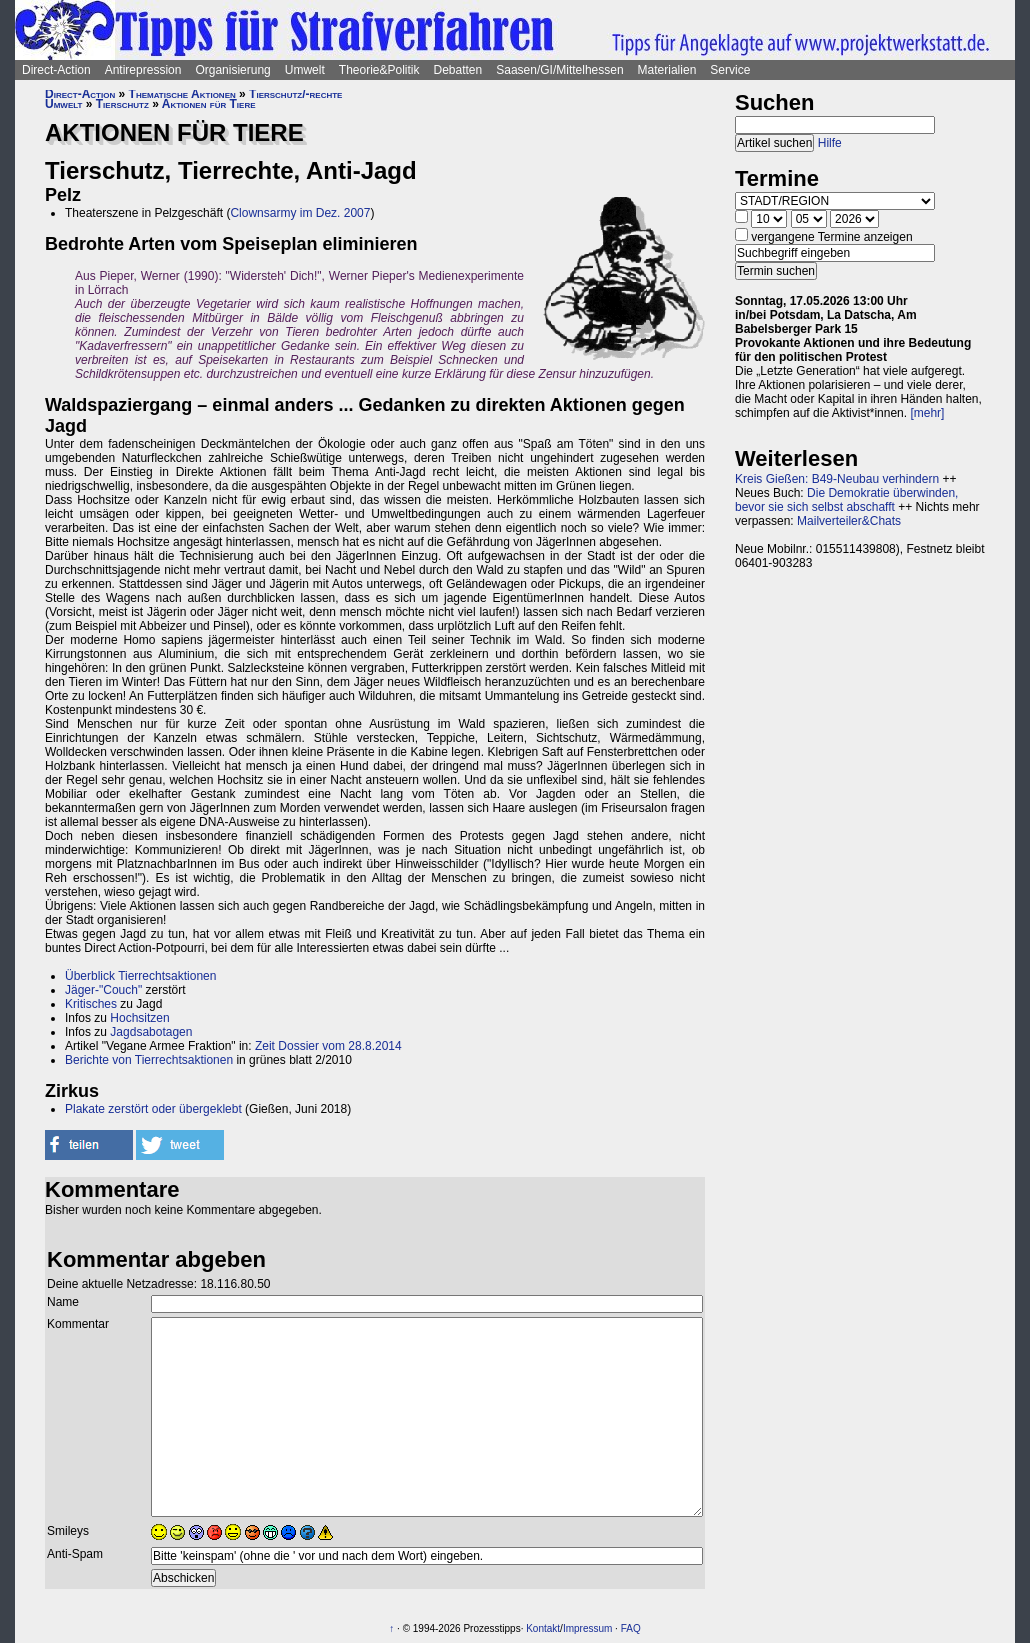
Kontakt (543, 1628)
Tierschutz (122, 104)
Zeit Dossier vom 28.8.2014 (328, 1046)
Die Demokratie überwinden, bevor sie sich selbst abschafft (846, 500)
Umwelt (305, 70)
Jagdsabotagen (151, 1032)
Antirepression (143, 70)
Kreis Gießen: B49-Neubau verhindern (837, 479)
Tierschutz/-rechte (295, 94)
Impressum (587, 1628)
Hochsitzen (139, 1018)
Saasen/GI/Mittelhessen (559, 70)
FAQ (631, 1628)
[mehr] (927, 413)
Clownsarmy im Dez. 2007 (300, 213)
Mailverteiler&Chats (849, 521)
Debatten (458, 70)
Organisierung (232, 70)
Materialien (667, 70)
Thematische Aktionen (182, 94)
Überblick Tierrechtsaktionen (140, 976)
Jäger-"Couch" (103, 990)
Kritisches (91, 1004)
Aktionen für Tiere (209, 104)
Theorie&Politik (379, 70)
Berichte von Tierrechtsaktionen (149, 1060)
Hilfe (830, 143)
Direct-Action (56, 70)
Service (730, 70)
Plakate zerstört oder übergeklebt (153, 1109)
